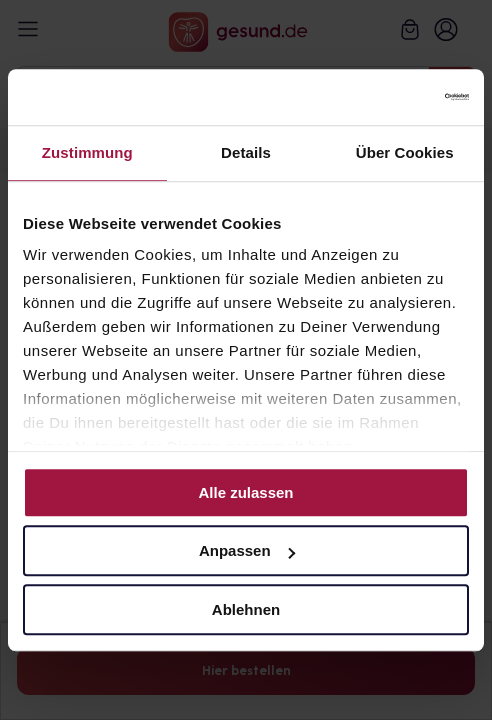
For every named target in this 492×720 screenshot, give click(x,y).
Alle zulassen (245, 492)
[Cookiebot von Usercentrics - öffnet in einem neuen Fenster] (381, 97)
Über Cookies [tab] (405, 152)
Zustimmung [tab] (87, 152)
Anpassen (247, 550)
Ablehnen (246, 609)
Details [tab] (246, 152)
